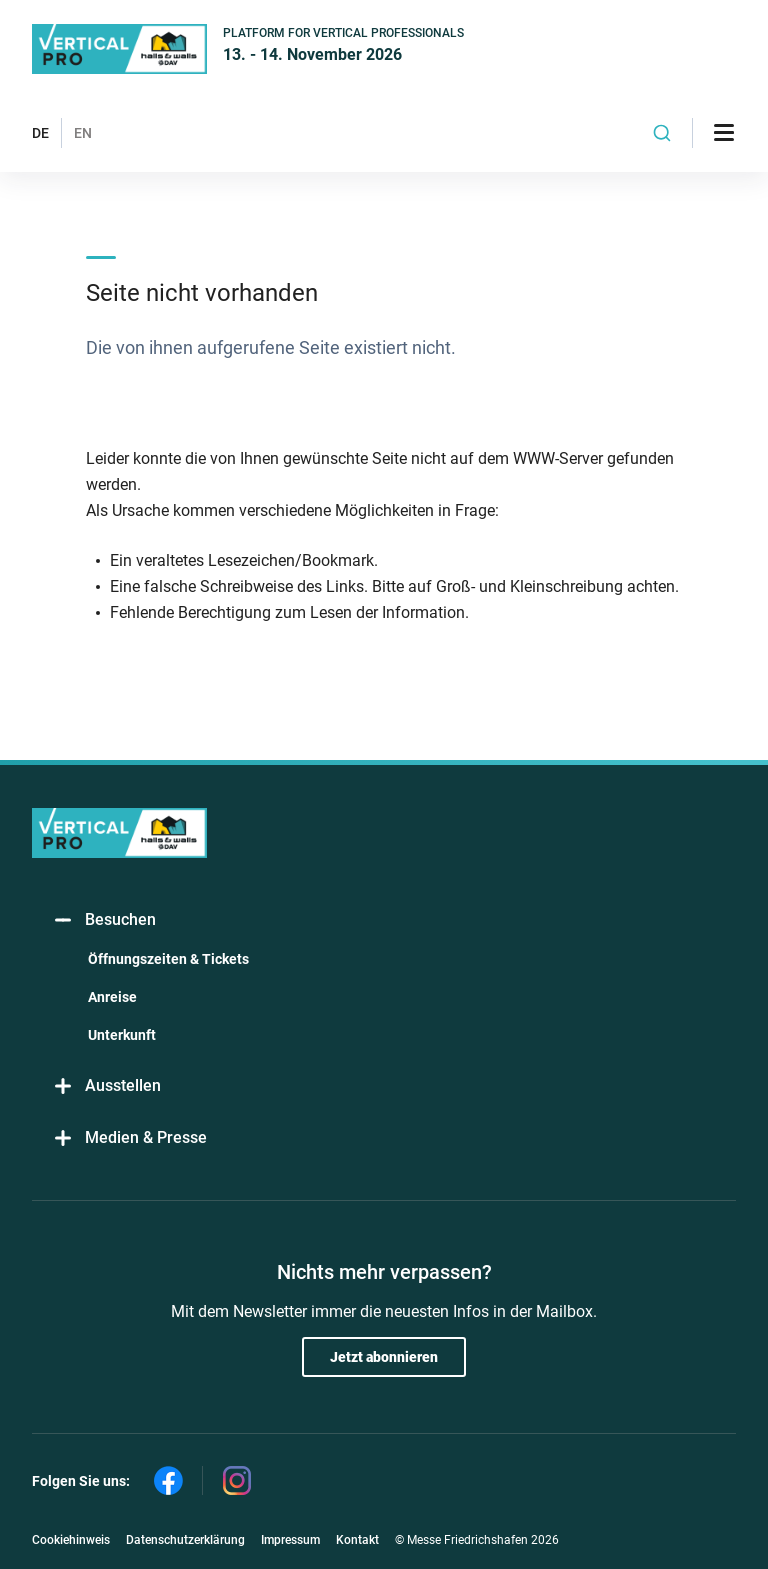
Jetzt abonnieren (384, 1357)
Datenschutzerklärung (185, 1540)
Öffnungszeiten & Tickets (168, 959)
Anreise (112, 997)
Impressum (290, 1540)
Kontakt (357, 1540)
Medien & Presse (129, 1138)
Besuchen (104, 920)
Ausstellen (106, 1086)
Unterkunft (122, 1035)
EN (83, 133)
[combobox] (662, 133)
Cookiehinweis (71, 1540)
